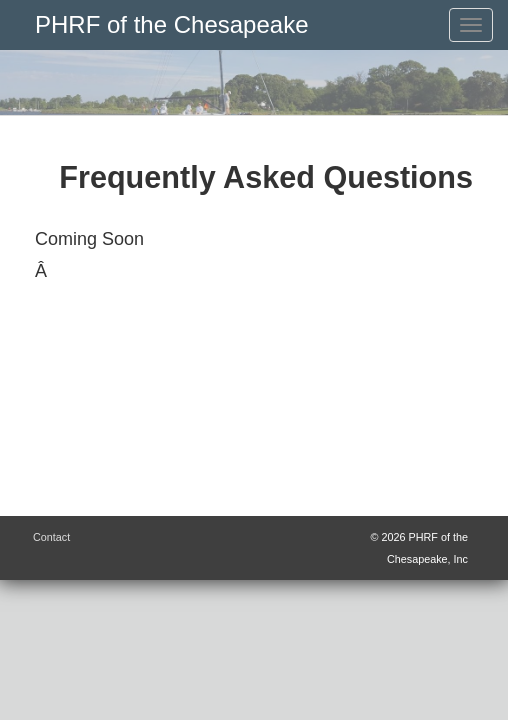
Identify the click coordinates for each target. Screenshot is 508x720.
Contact (51, 537)
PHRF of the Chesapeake (171, 24)
